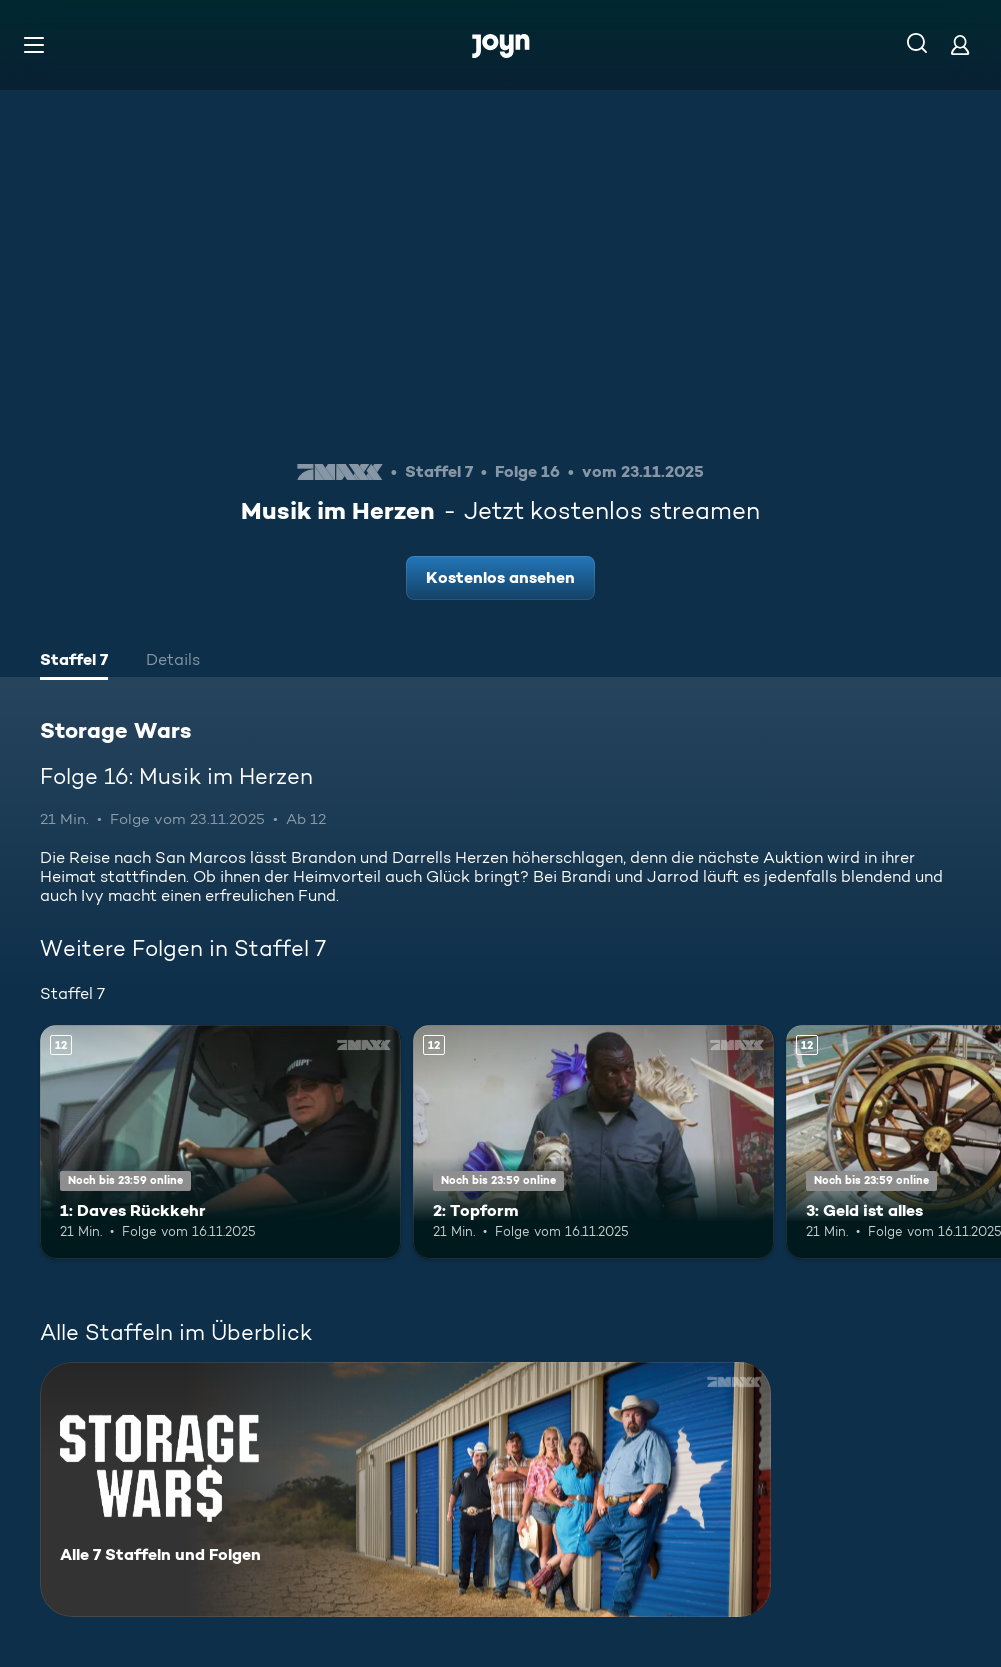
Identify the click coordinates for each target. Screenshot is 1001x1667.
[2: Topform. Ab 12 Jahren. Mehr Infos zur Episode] (593, 1142)
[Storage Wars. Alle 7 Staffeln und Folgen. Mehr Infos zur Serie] (405, 1489)
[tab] (74, 662)
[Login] (960, 44)
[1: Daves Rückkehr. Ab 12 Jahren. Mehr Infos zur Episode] (220, 1142)
